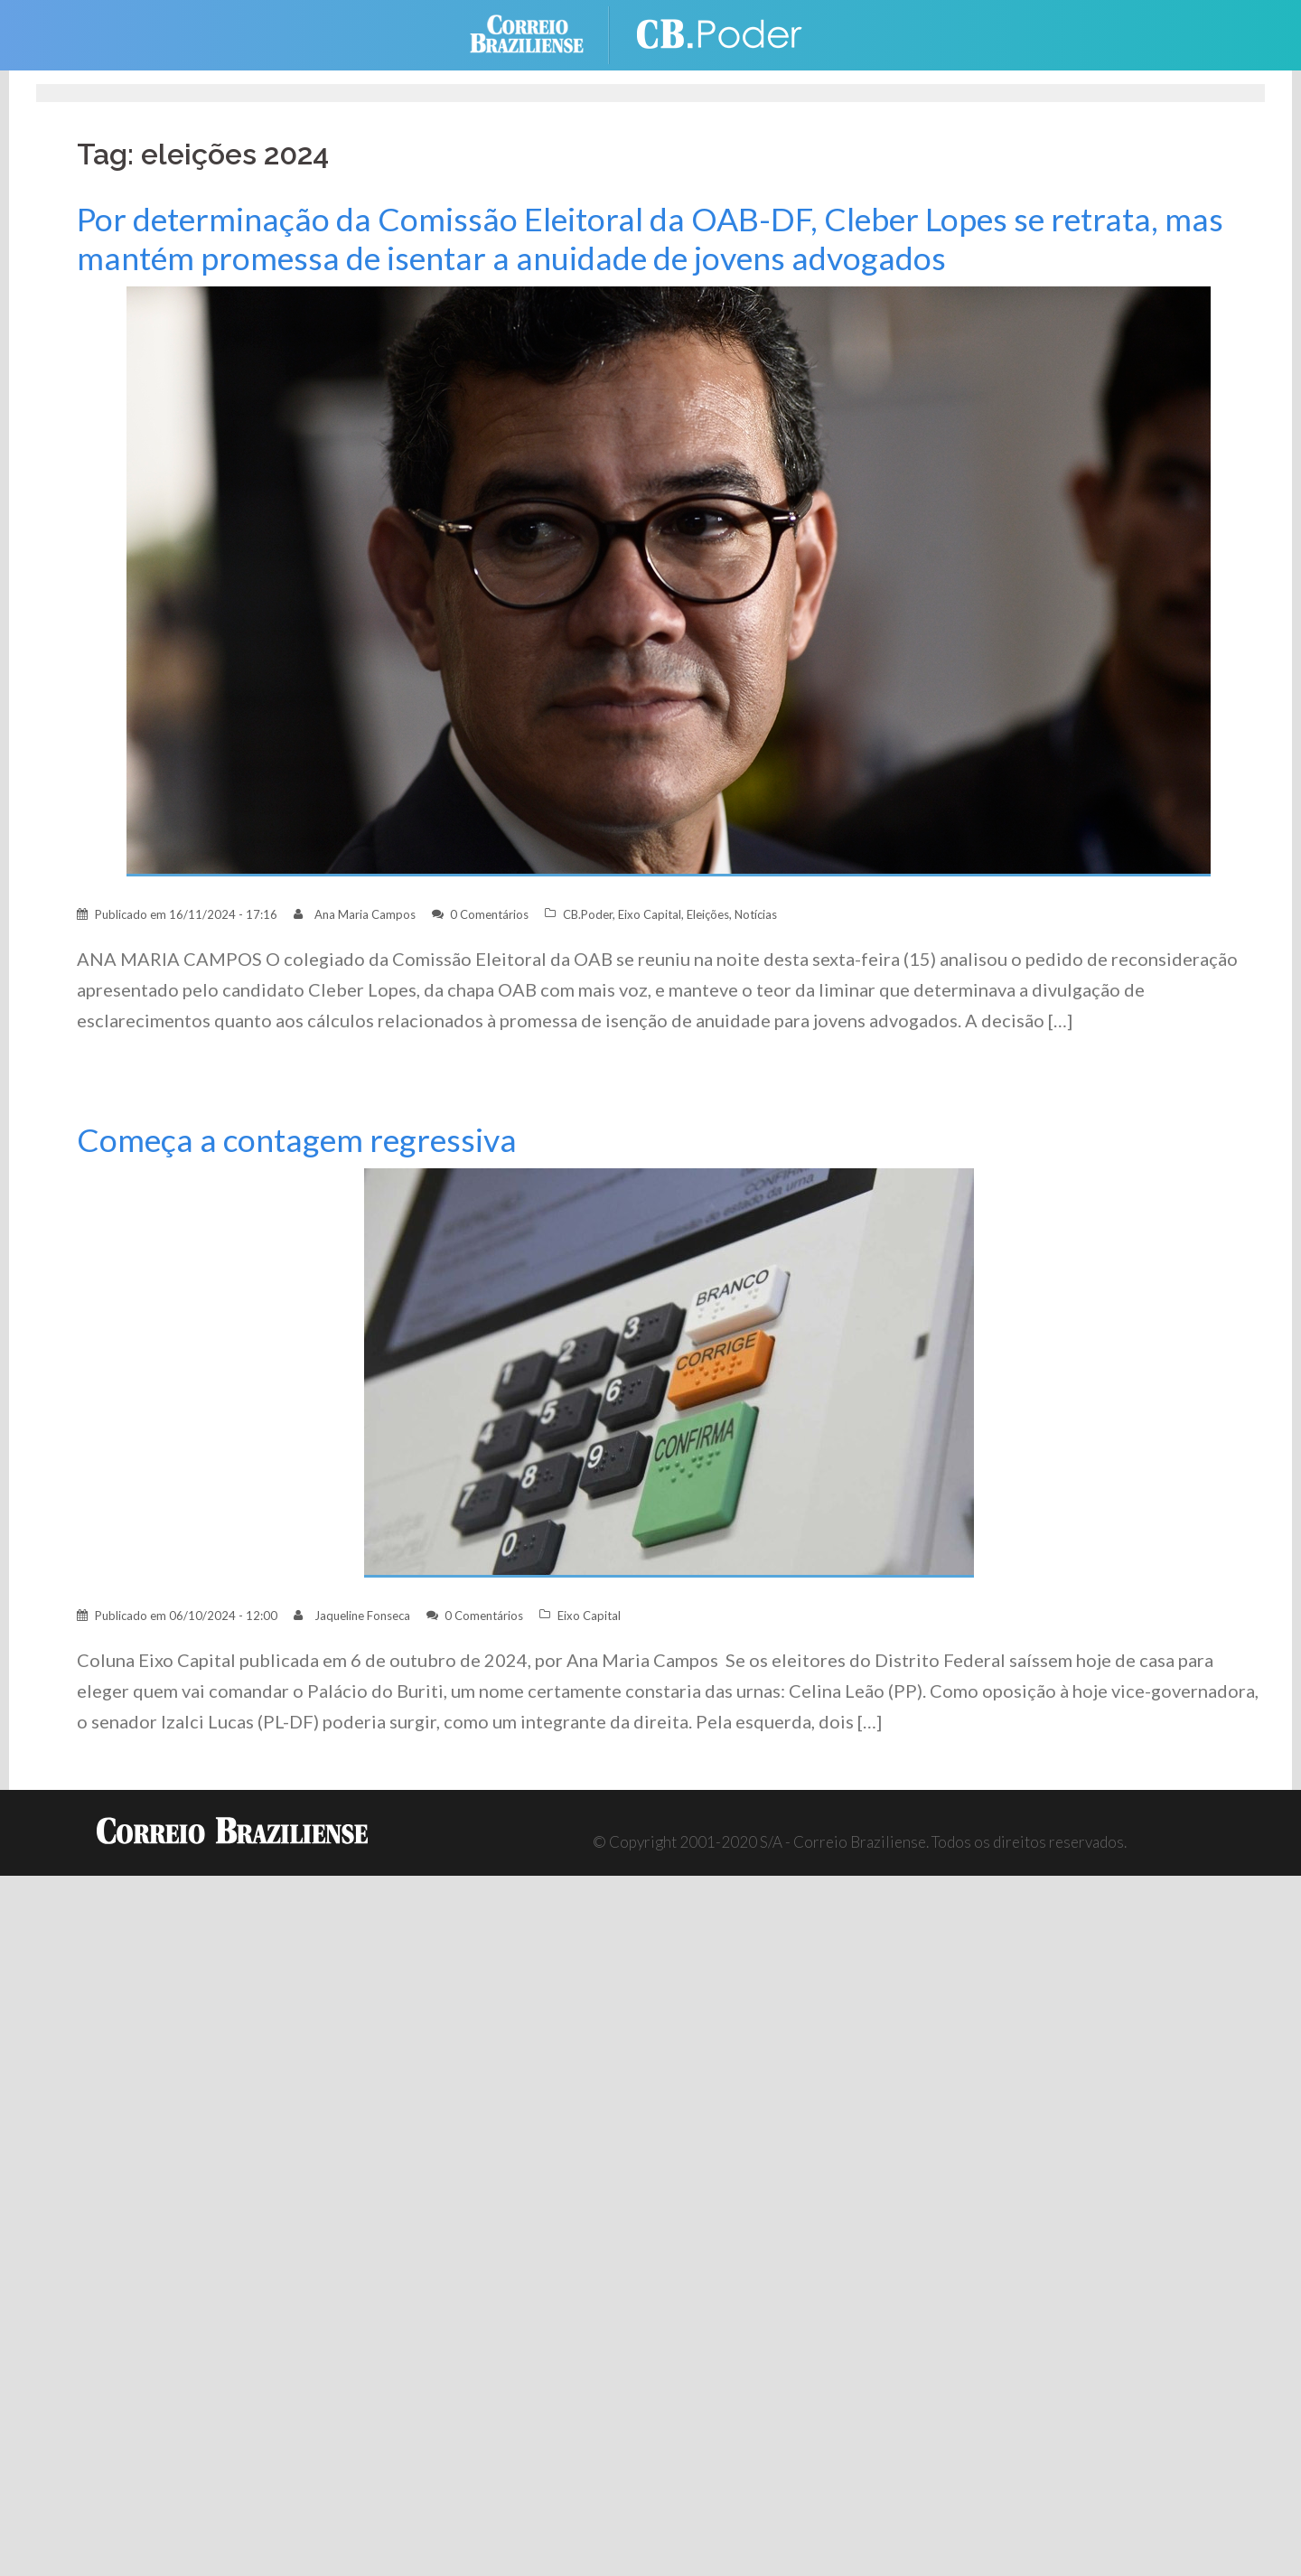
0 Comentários (489, 914)
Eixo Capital (649, 914)
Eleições (708, 914)
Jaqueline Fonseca (362, 1615)
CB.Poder (588, 914)
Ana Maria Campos (365, 914)
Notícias (756, 914)
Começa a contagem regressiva (297, 1139)
